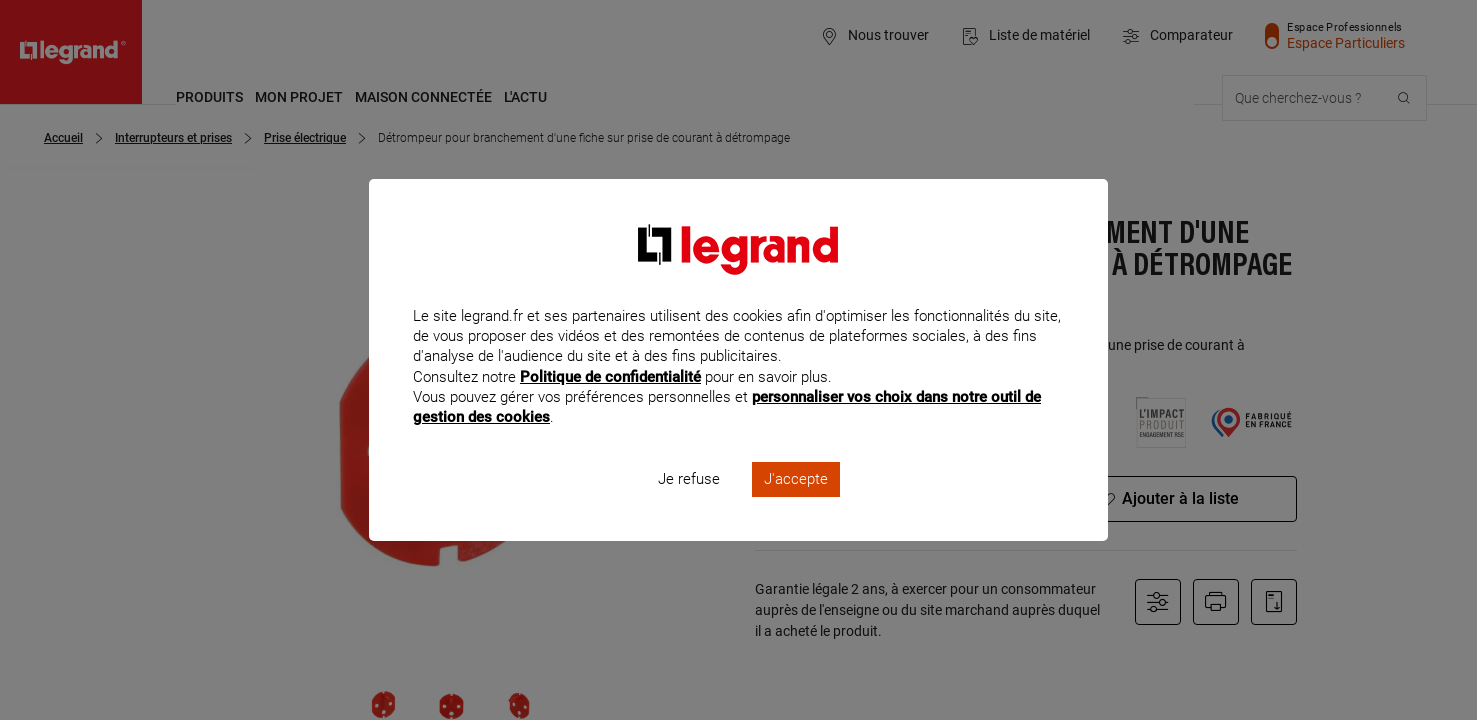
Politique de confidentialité (610, 403)
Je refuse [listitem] (689, 506)
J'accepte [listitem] (796, 506)
